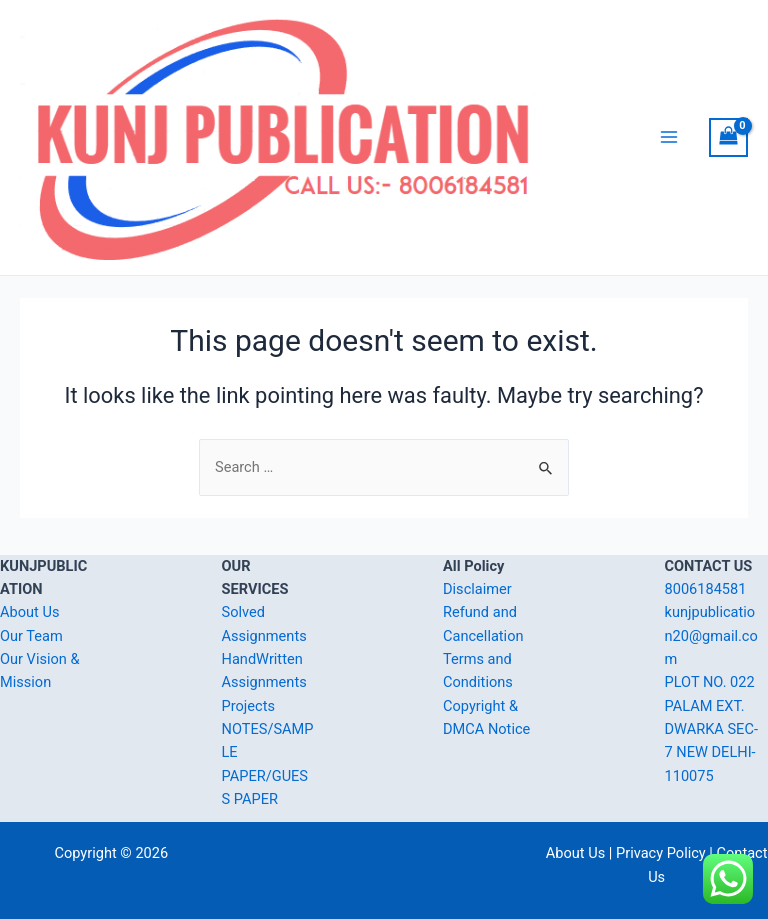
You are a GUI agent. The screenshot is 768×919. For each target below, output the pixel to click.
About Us (29, 612)
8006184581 (706, 589)
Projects (248, 706)
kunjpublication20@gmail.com (711, 635)
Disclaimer (477, 589)
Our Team (31, 636)
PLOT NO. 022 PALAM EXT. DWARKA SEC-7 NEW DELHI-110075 (711, 728)
